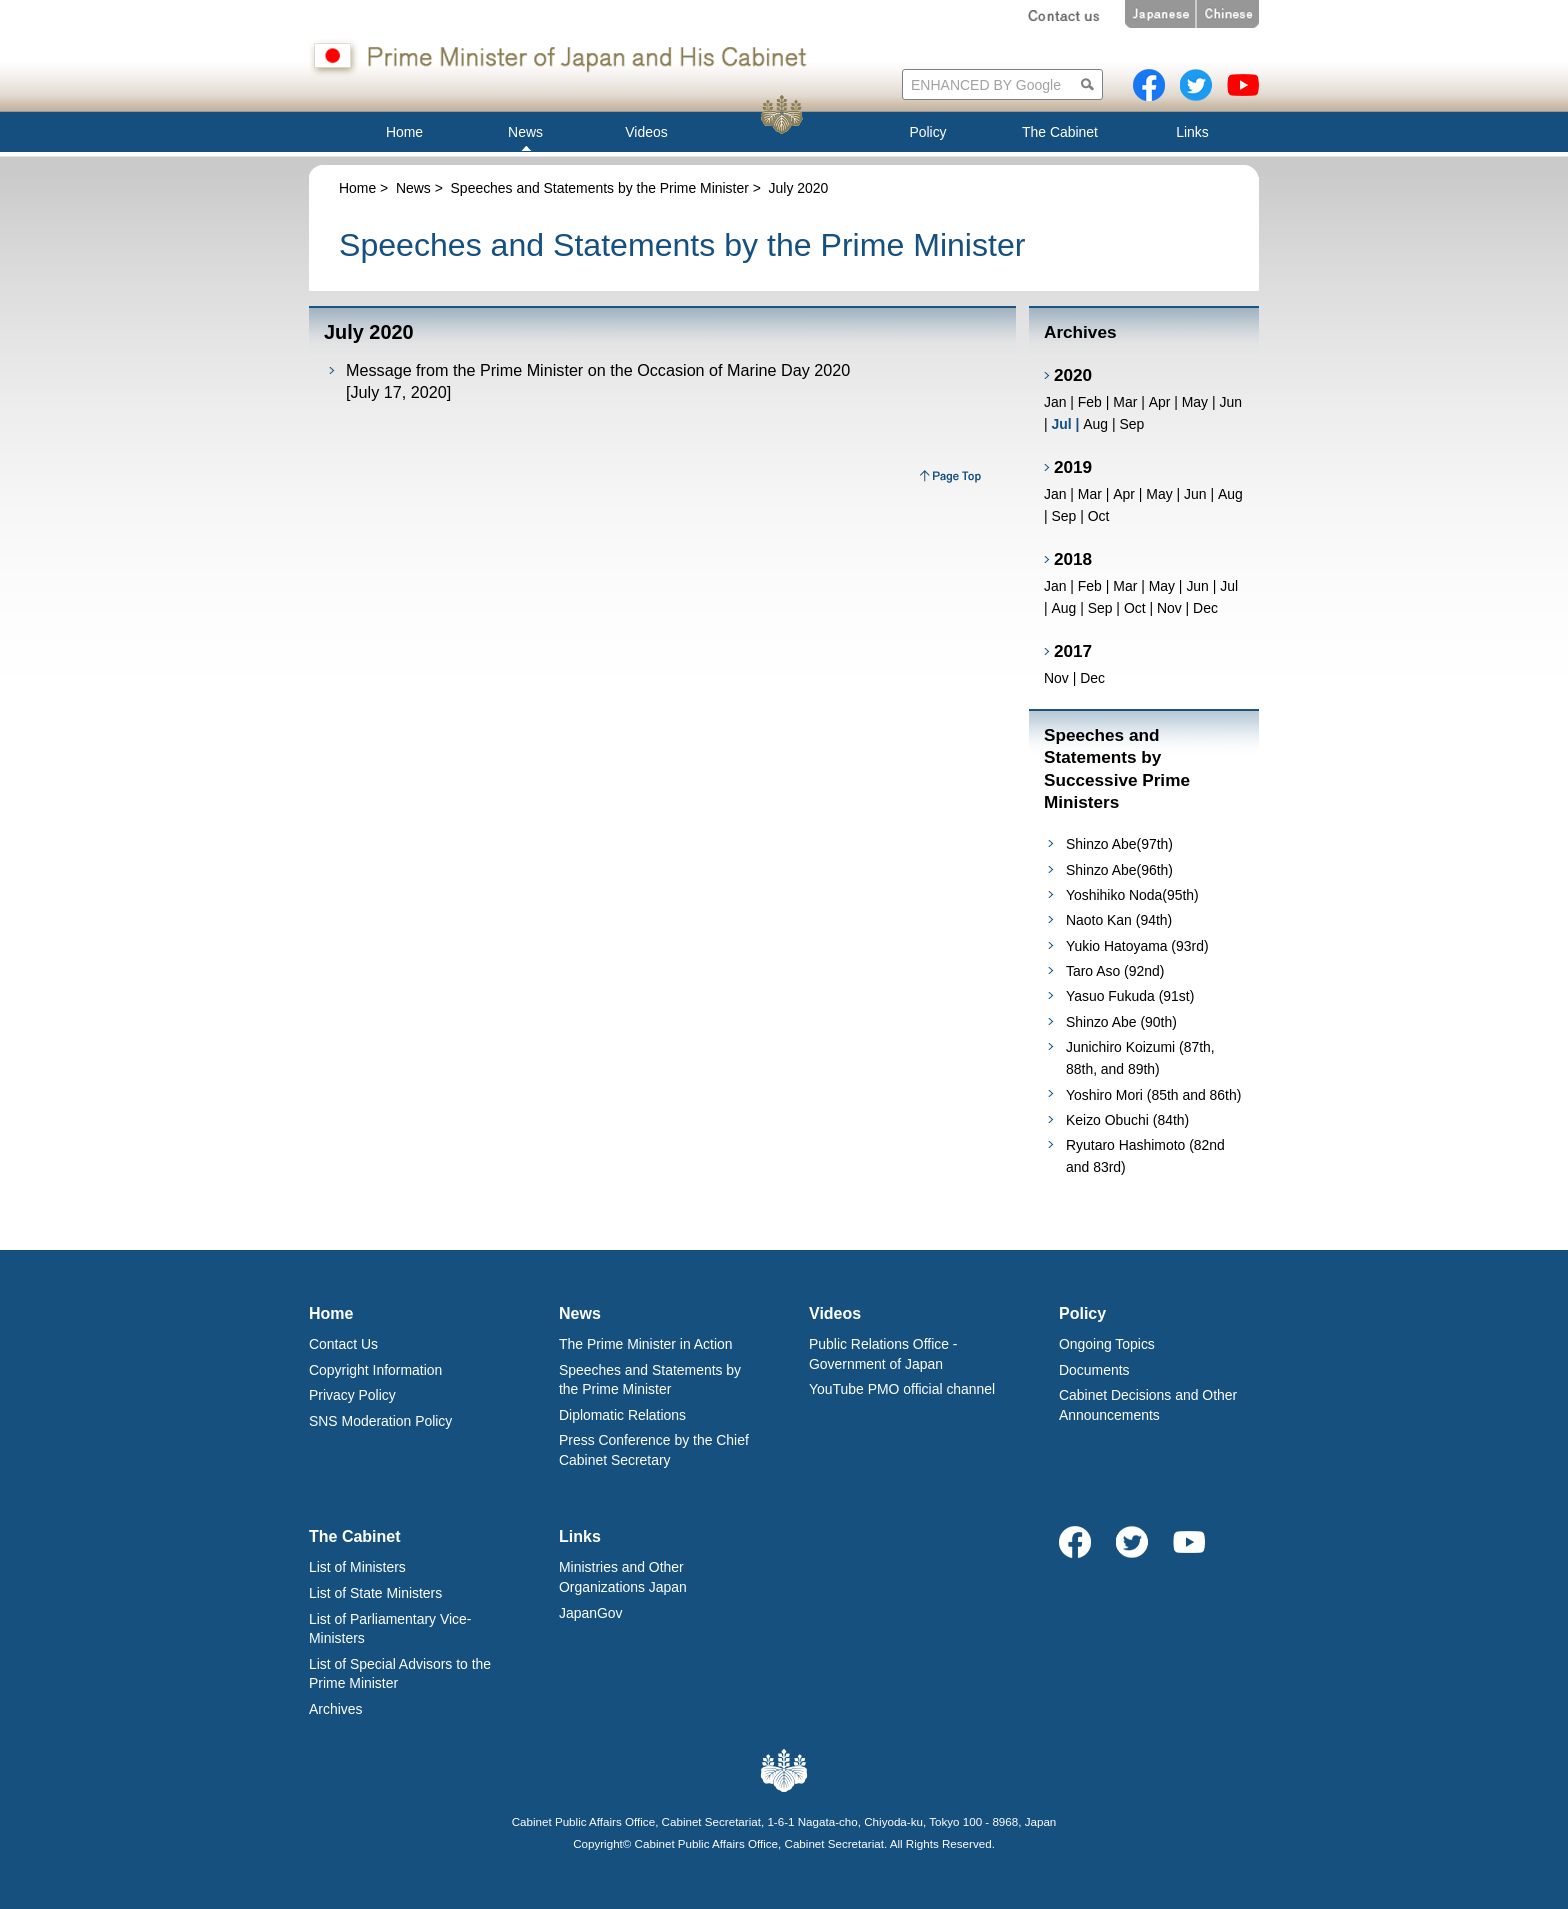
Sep (1131, 424)
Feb (1090, 402)
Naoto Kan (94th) (1119, 920)
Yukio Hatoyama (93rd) (1137, 946)
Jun (1230, 402)
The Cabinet (355, 1536)
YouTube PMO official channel (902, 1389)
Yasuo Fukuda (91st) (1130, 996)
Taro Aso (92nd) (1115, 971)
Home (357, 188)
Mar (1125, 402)
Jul (1229, 586)
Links (580, 1536)
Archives (335, 1709)
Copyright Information (375, 1370)
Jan (1055, 402)
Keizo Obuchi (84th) (1127, 1120)
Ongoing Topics (1107, 1344)
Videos (835, 1313)
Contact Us (343, 1344)
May (1195, 402)
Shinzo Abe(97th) (1119, 844)
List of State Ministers (375, 1593)
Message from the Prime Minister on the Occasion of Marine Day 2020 (598, 370)
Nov (1169, 608)
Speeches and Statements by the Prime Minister (600, 188)
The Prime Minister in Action (646, 1344)
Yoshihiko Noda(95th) (1132, 895)
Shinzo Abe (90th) (1121, 1022)
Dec (1205, 608)
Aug (1095, 424)
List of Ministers (357, 1567)
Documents (1094, 1370)
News (413, 188)
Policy (1082, 1313)
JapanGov (591, 1613)
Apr (1160, 402)
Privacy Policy (352, 1395)
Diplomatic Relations (622, 1415)
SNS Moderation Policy (380, 1421)
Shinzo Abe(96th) (1119, 870)
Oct (1099, 516)
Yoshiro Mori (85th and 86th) (1153, 1095)
